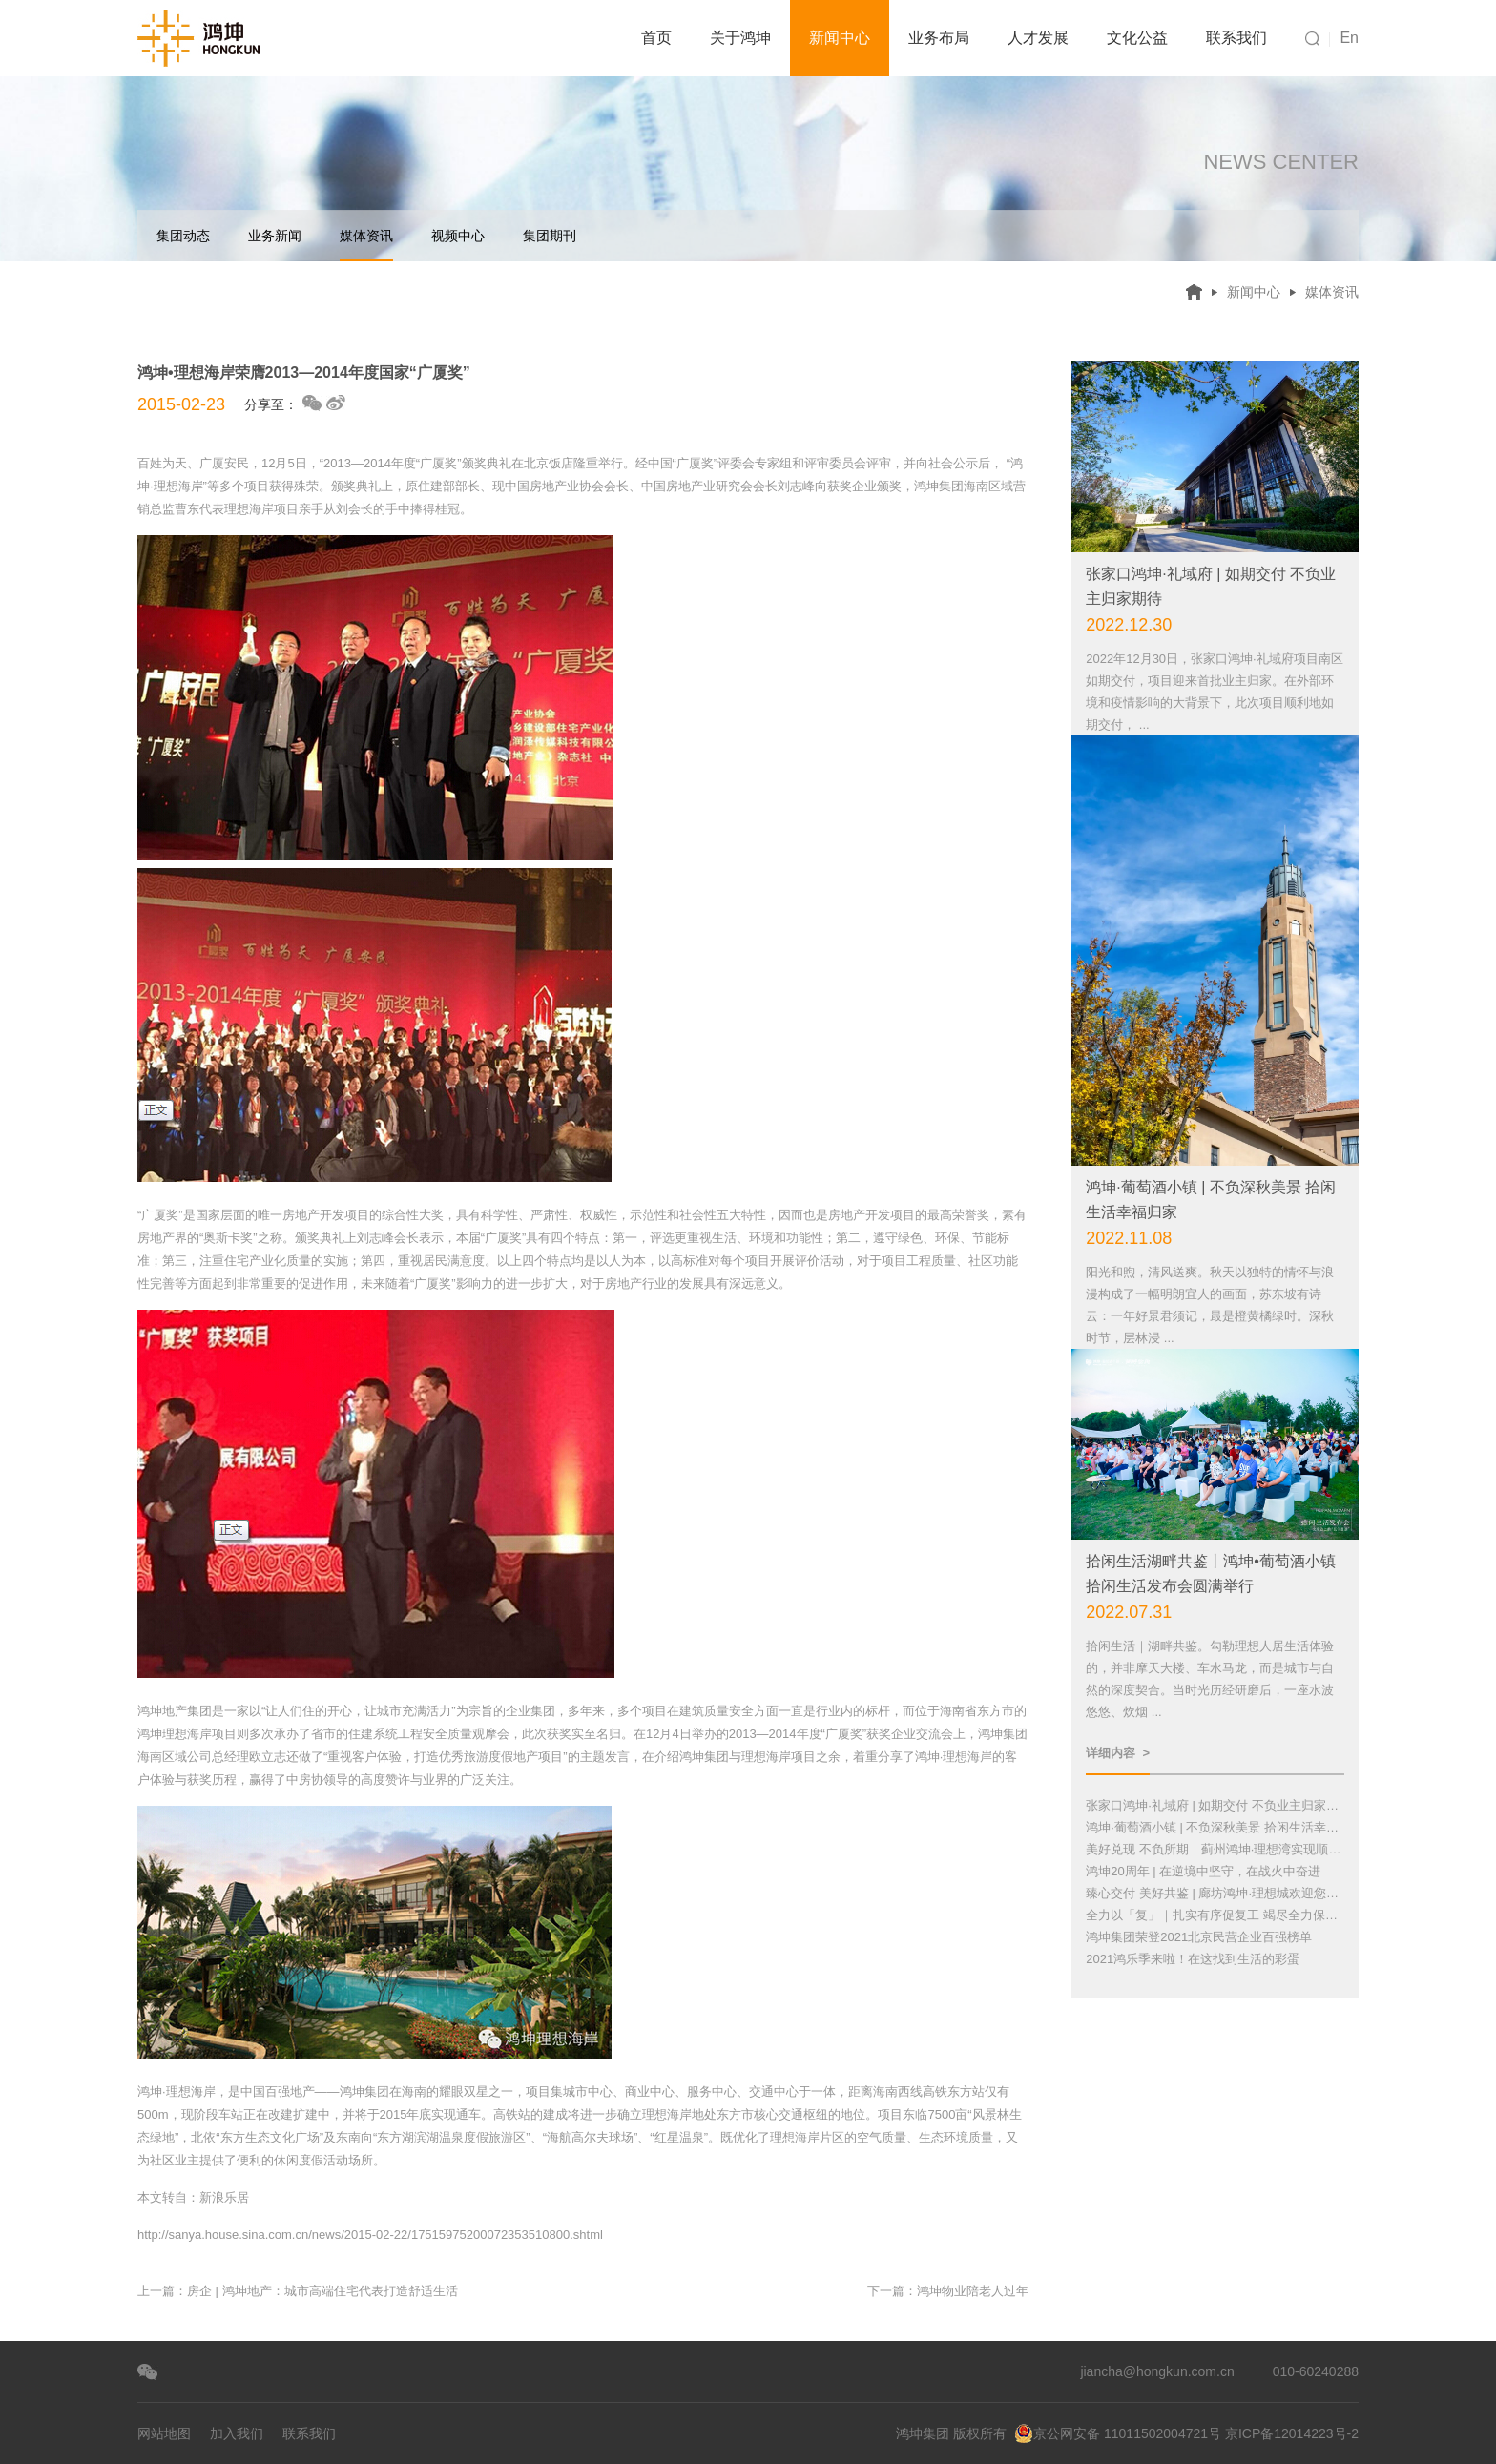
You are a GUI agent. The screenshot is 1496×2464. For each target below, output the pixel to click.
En (1349, 38)
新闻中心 (839, 38)
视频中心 (458, 235)
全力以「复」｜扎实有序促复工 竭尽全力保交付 (1215, 1915)
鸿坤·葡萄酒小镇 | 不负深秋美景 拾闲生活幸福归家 (1215, 1827)
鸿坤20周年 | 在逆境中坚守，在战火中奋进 (1203, 1871)
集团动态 (183, 235)
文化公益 (1137, 38)
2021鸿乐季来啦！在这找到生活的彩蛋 (1192, 1959)
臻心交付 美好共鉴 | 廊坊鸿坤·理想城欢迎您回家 (1215, 1893)
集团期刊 (549, 235)
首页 (656, 38)
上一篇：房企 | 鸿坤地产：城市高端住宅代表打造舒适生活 (297, 2291)
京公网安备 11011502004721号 (1117, 2433)
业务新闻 (274, 235)
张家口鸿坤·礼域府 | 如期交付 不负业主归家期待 (1215, 1805)
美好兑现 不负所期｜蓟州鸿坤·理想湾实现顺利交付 (1215, 1849)
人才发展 (1038, 38)
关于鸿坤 (740, 38)
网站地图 (164, 2433)
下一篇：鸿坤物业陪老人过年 (947, 2291)
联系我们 (1236, 38)
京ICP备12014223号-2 (1292, 2433)
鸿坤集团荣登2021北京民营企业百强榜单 (1199, 1937)
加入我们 (236, 2433)
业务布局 (938, 38)
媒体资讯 (366, 244)
